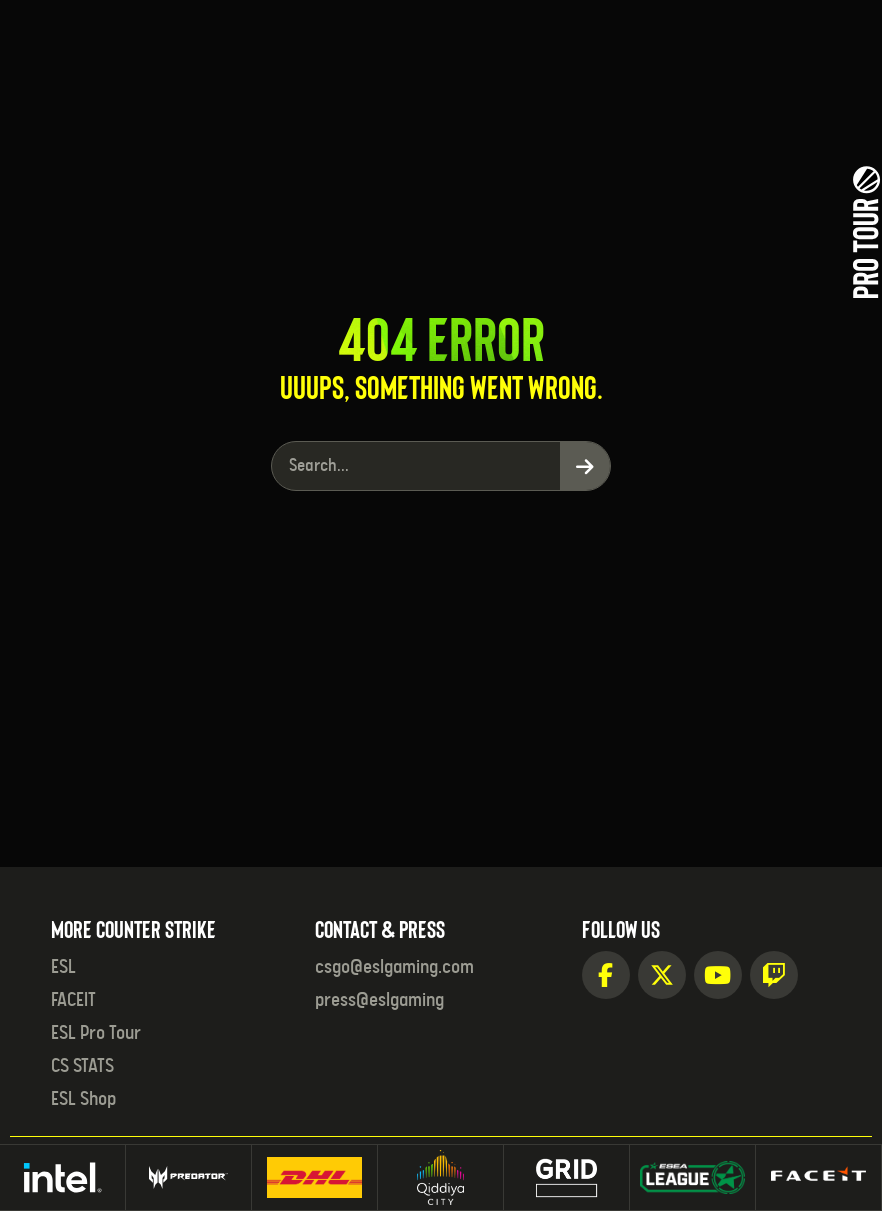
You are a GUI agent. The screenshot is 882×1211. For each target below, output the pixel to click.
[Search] (585, 466)
